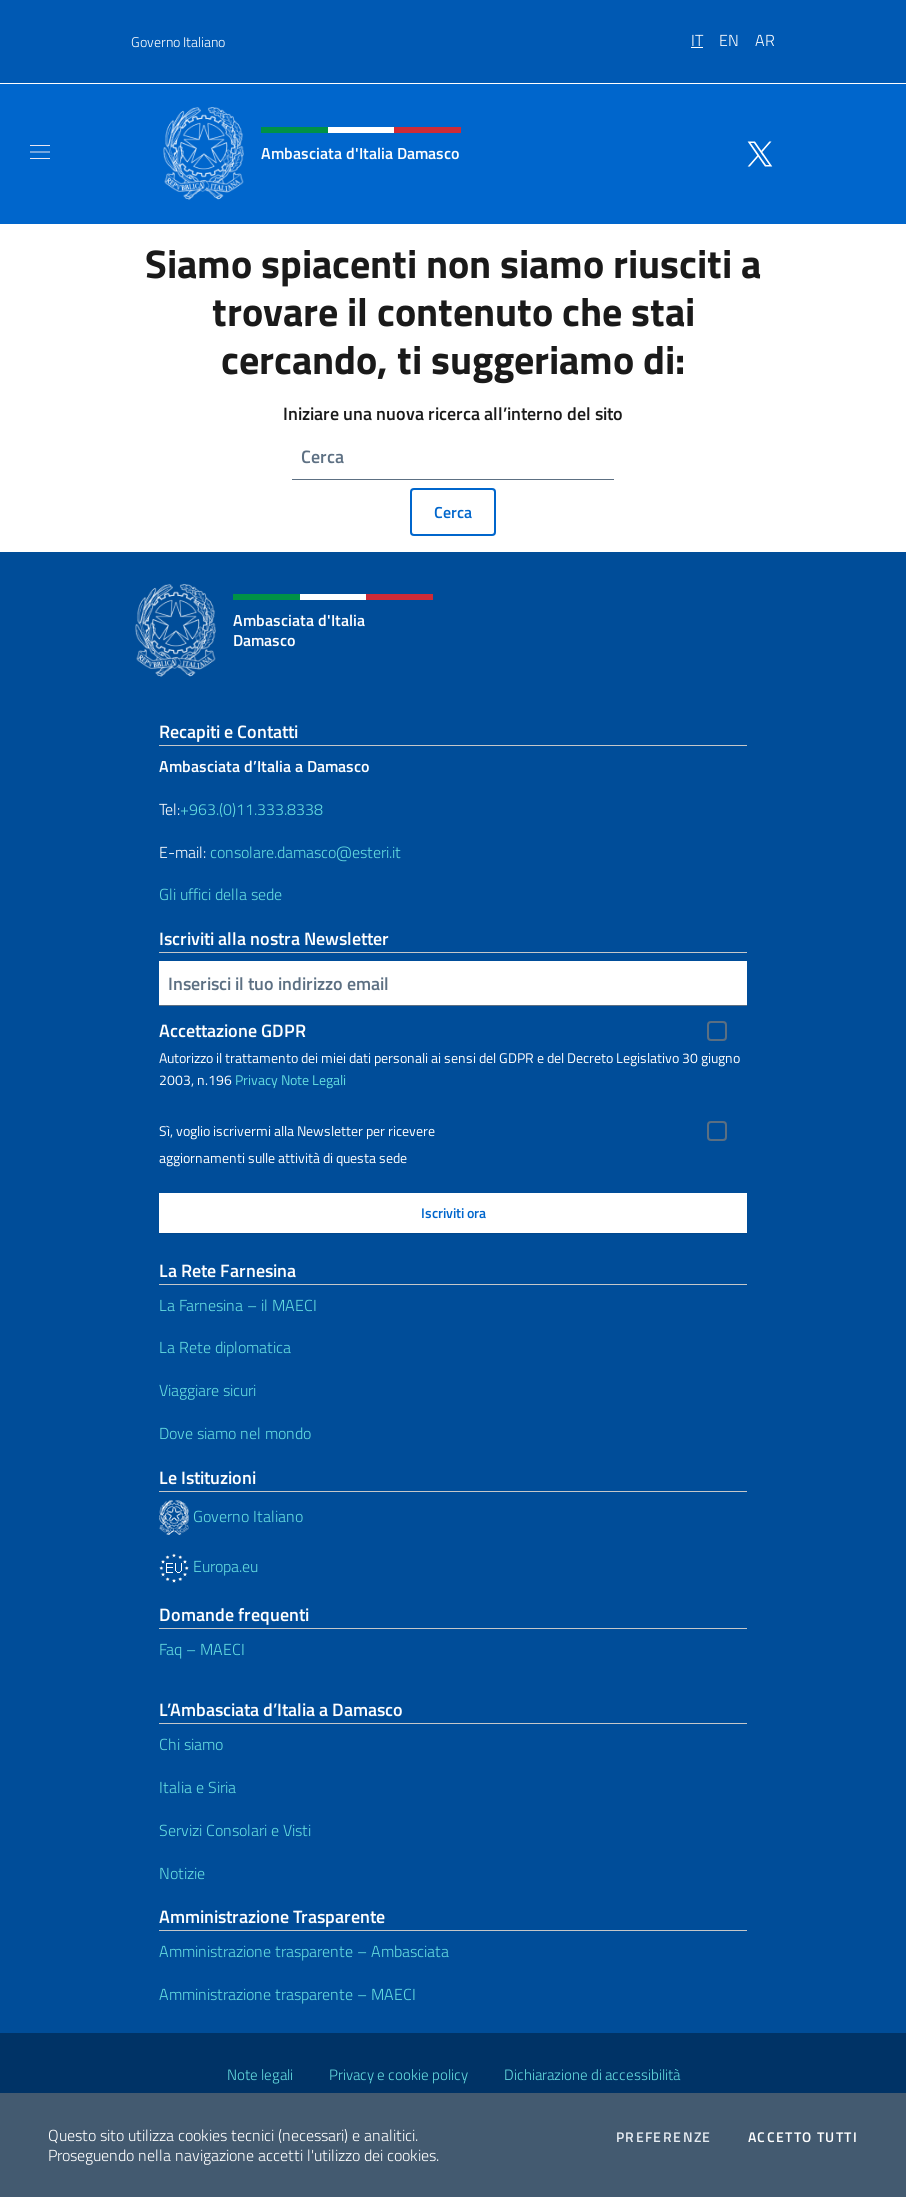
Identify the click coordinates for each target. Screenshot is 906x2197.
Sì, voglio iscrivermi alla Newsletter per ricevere (297, 1131)
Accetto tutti (803, 2137)
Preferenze (664, 2137)
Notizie (182, 1873)
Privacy (256, 1079)
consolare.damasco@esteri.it (305, 852)
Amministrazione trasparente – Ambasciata (304, 1951)
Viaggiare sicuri (207, 1390)
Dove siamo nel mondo (235, 1433)
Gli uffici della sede (220, 894)
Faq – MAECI (202, 1649)
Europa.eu (208, 1566)
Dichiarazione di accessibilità (592, 2074)
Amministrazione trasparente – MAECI (287, 1994)
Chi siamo (191, 1744)
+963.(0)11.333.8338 (251, 809)
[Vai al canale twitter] (755, 152)
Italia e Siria (197, 1787)
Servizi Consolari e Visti (235, 1830)
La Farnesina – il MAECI (238, 1305)
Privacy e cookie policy (398, 2074)
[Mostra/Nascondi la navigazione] (40, 152)
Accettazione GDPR (232, 1030)
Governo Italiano (178, 41)
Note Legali (313, 1079)
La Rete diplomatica (225, 1347)
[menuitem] (705, 33)
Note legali (260, 2074)
